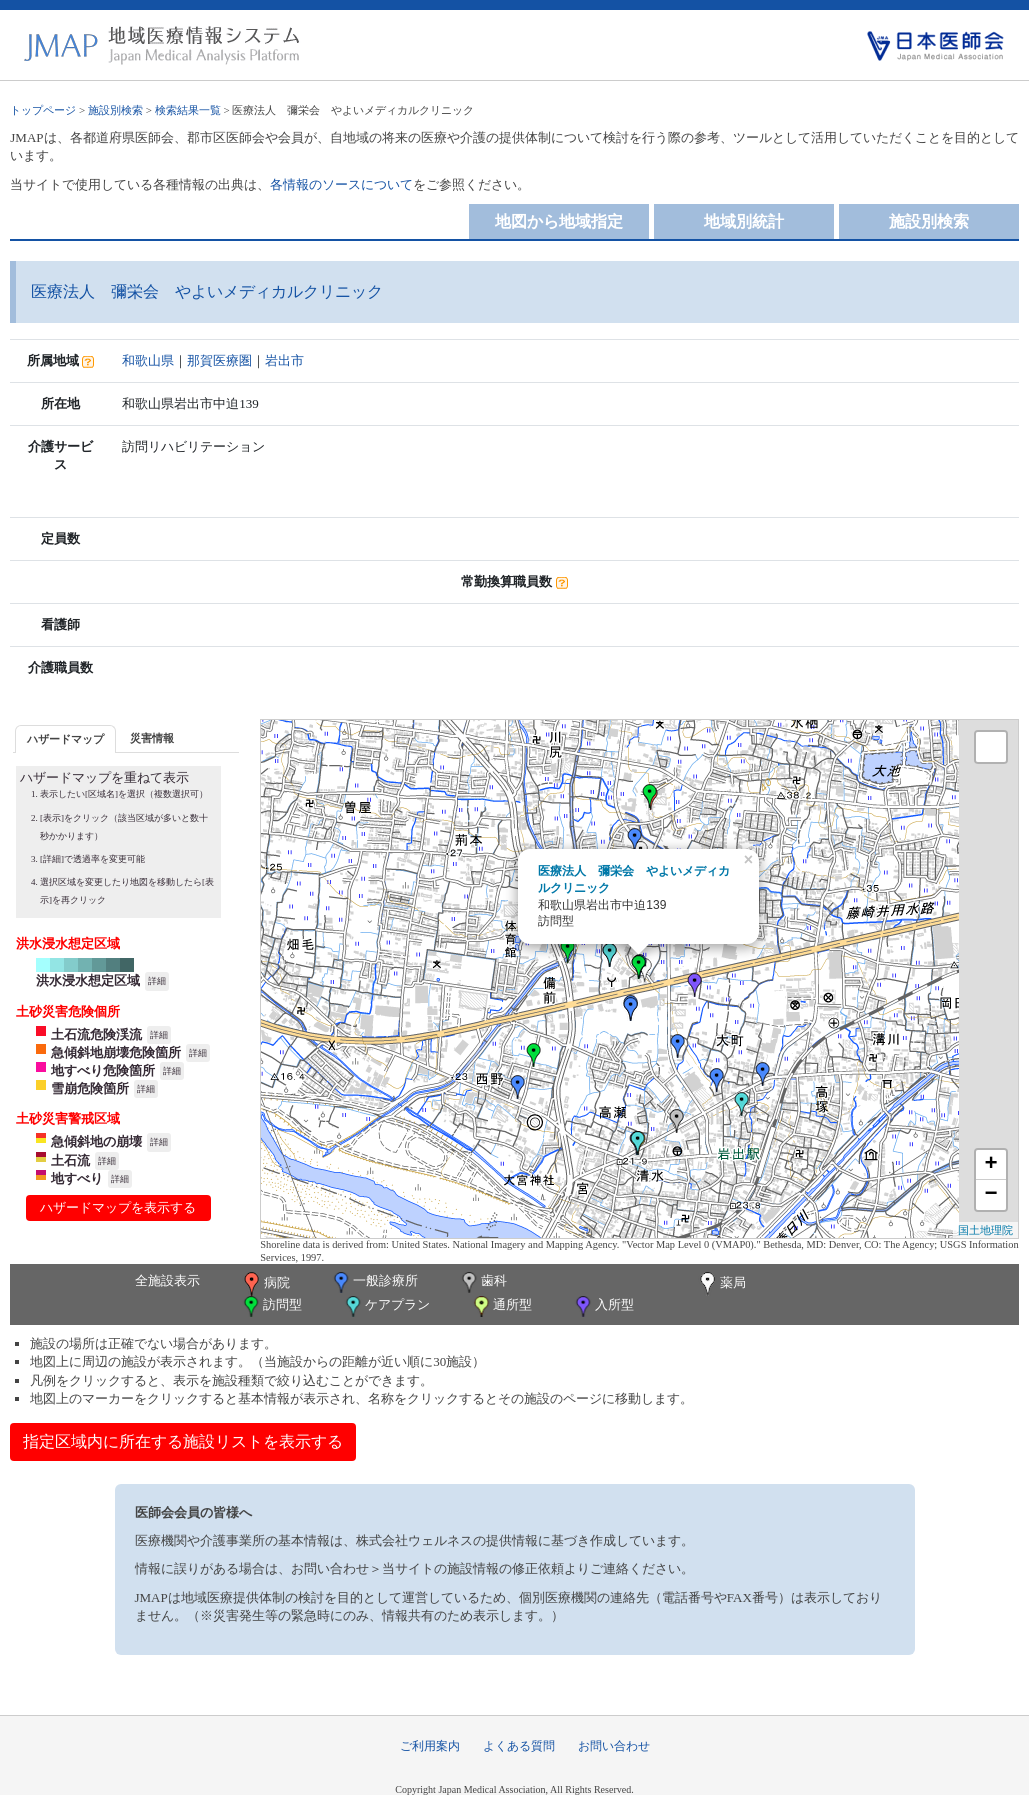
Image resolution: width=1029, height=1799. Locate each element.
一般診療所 (374, 1282)
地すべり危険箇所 (103, 1070)
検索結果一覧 (188, 110)
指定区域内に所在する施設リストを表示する (183, 1441)
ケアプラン (386, 1306)
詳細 (157, 981)
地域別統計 (744, 221)
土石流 (70, 1160)
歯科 (482, 1282)
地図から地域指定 (559, 221)
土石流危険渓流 (96, 1034)
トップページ (43, 110)
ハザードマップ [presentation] (65, 739)
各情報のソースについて (341, 184)
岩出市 (284, 360)
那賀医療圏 (219, 360)
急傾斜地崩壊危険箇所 (116, 1052)
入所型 (603, 1306)
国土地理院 (985, 1230)
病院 (265, 1284)
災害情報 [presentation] (152, 738)
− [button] (991, 1195)
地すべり (77, 1178)
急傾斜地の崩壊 (96, 1141)
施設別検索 (115, 110)
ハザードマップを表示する (118, 1207)
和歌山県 (148, 360)
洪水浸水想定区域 (88, 980)
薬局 (721, 1284)
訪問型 (271, 1306)
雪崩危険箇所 (90, 1088)
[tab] (65, 738)
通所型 (501, 1306)
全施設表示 (167, 1280)
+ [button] (991, 1165)
